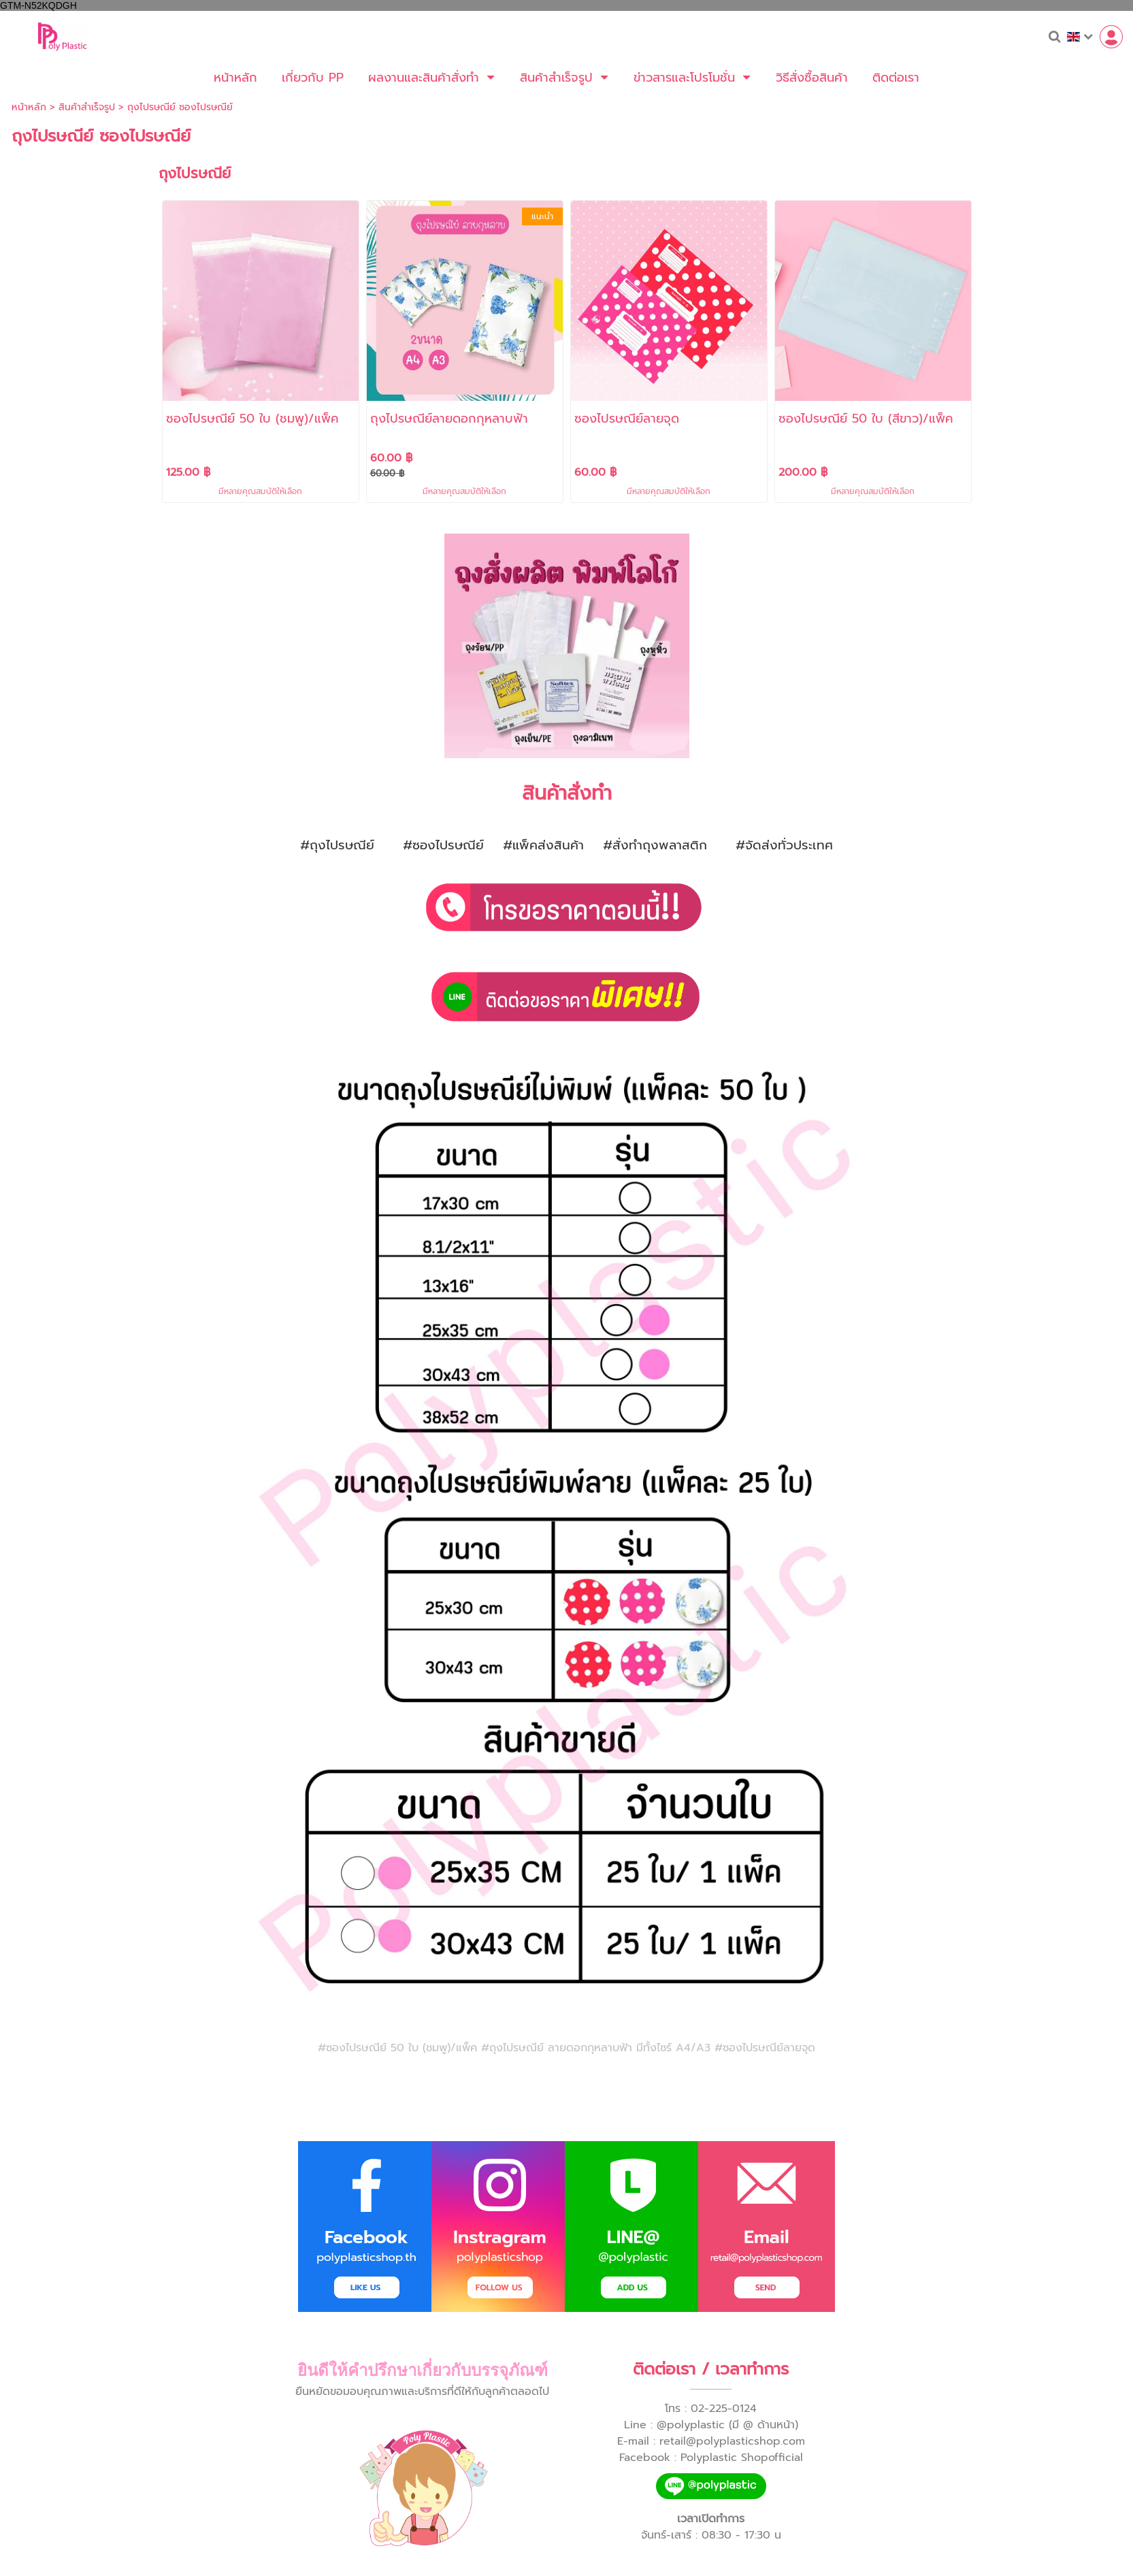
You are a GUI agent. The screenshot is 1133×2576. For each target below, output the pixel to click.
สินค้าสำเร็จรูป (87, 107)
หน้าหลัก (29, 107)
